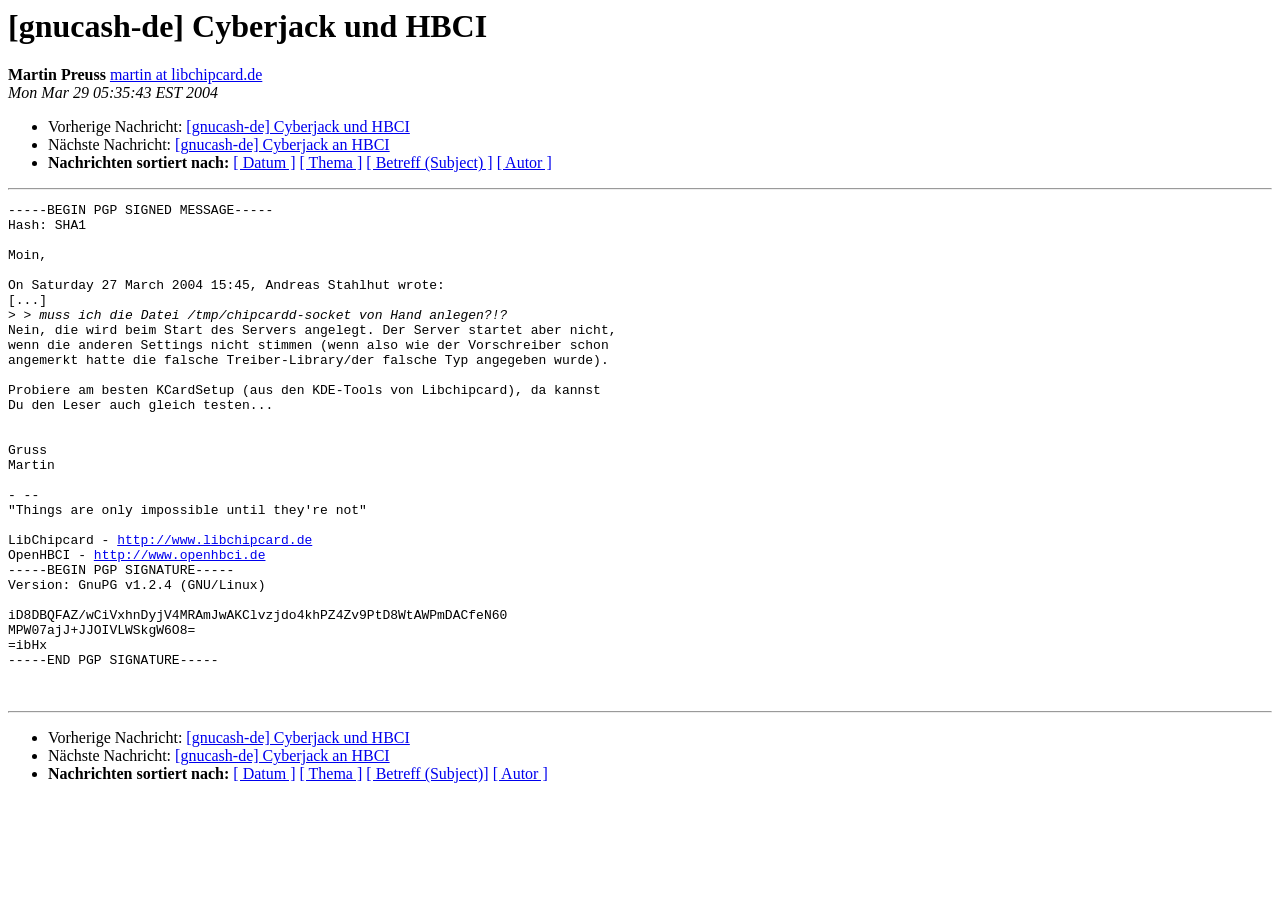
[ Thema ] (331, 162)
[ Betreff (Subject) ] (429, 162)
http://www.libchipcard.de (214, 608)
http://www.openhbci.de (180, 626)
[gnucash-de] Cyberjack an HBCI (282, 144)
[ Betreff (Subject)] (427, 872)
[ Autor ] (524, 162)
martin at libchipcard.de (186, 74)
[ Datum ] (264, 162)
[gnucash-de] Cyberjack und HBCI (298, 126)
